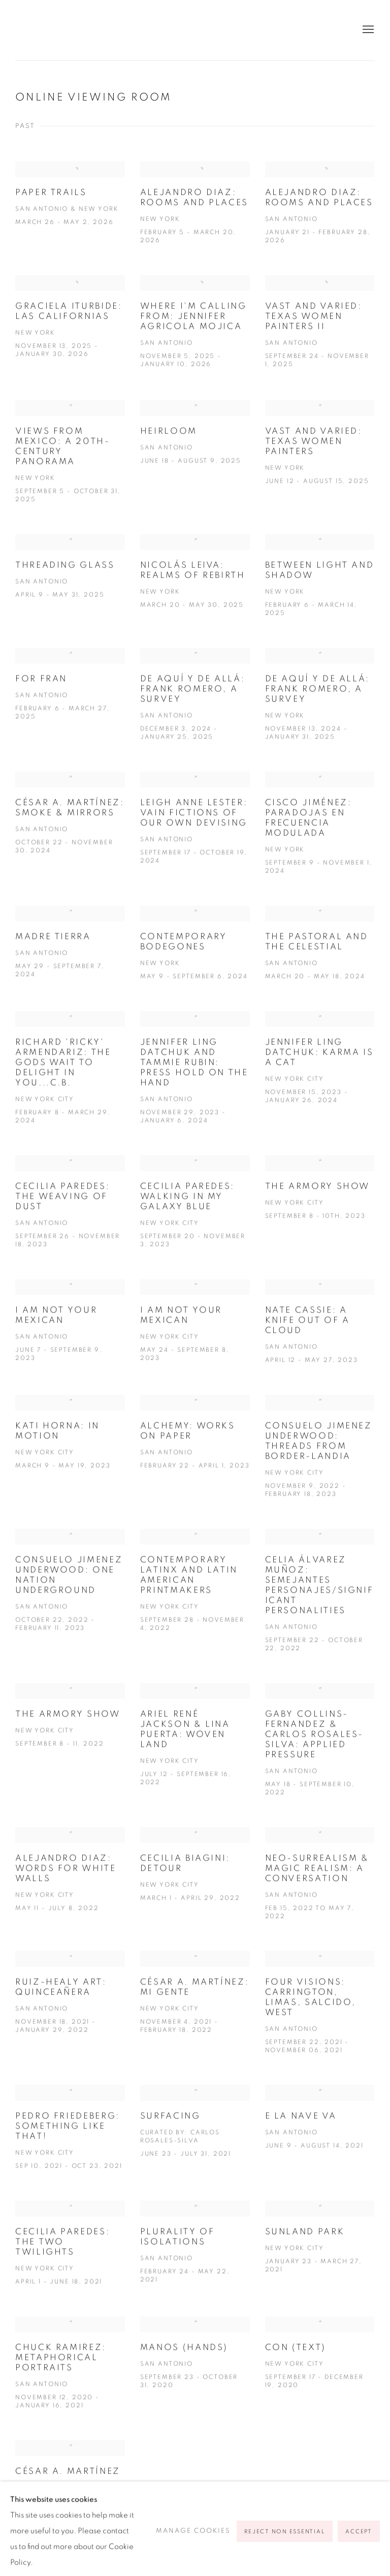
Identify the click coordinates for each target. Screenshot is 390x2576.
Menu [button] (367, 30)
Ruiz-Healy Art (111, 30)
